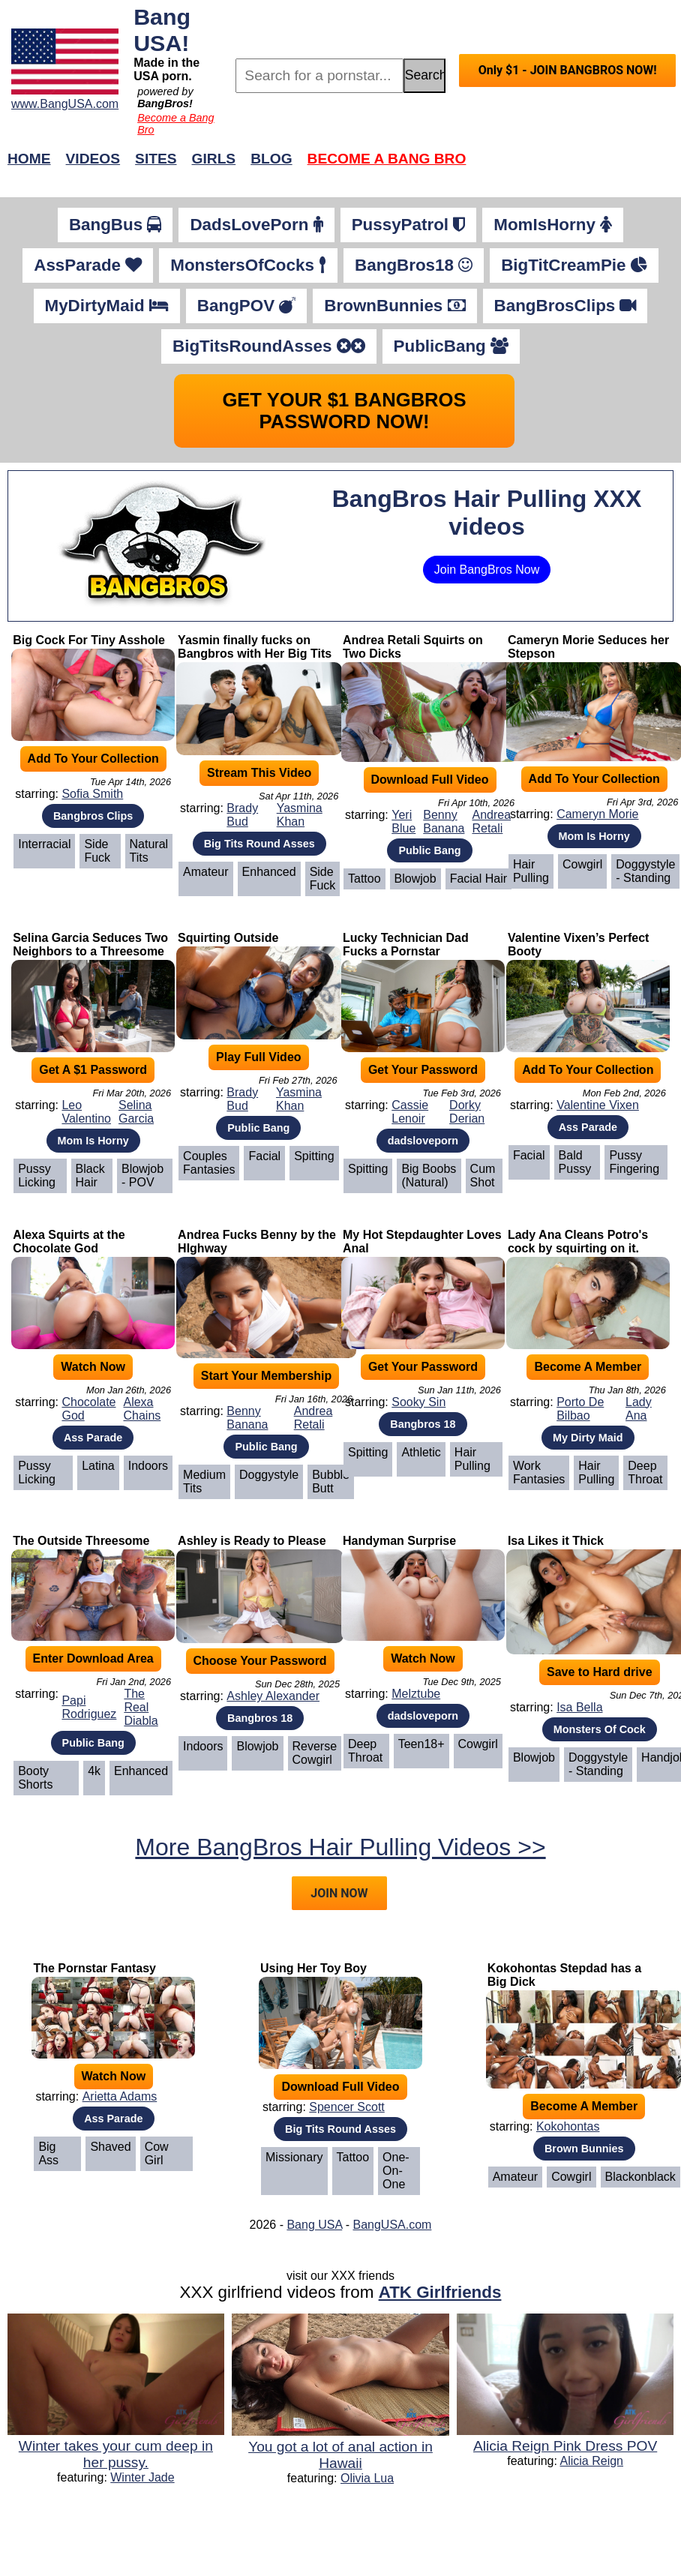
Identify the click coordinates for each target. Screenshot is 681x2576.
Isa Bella (579, 1707)
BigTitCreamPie (574, 265)
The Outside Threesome (81, 1540)
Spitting (314, 1156)
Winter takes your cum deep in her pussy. (116, 2454)
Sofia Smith (92, 793)
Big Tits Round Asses (259, 844)
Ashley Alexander (273, 1696)
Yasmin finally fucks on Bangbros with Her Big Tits (255, 647)
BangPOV (246, 305)
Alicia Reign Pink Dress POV (565, 2446)
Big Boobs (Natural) (428, 1175)
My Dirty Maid (588, 1438)
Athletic (420, 1452)
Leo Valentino (86, 1112)
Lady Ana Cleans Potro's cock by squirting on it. (578, 1241)
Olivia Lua (367, 2478)
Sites (155, 158)
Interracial (44, 844)
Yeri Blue (404, 821)
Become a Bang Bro (387, 158)
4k (94, 1771)
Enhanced (269, 871)
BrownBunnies (394, 305)
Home (29, 158)
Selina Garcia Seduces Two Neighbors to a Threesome (90, 944)
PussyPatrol (409, 224)
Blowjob (415, 878)
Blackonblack (640, 2176)
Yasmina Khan (299, 815)
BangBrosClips (565, 305)
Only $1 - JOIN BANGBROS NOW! (567, 70)
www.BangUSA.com (64, 103)
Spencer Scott (347, 2107)
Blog (271, 158)
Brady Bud (242, 815)
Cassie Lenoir (410, 1112)
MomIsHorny (553, 224)
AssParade (88, 265)
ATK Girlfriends (440, 2292)
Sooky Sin (419, 1402)
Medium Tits (204, 1481)
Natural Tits (149, 851)
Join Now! (577, 166)
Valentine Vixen (597, 1105)
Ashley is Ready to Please (252, 1540)
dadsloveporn (423, 1141)
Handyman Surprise (399, 1540)
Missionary (294, 2157)
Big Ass (48, 2153)
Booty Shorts (35, 1778)
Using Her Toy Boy (313, 1968)
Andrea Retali (491, 821)
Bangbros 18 (422, 1424)
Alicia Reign (591, 2461)
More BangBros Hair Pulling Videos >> (340, 1847)
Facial (264, 1156)
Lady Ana (639, 1409)
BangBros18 (413, 265)
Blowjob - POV (143, 1175)
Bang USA (314, 2224)
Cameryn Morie (597, 814)
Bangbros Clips (93, 816)
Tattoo (364, 878)
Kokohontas (568, 2126)
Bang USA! (162, 29)
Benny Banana (443, 821)
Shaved (110, 2146)
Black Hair (90, 1175)
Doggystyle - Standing (645, 871)
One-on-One (396, 2171)
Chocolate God (89, 1409)
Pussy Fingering (634, 1162)
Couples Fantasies (209, 1163)
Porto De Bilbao (580, 1409)
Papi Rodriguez (89, 1707)
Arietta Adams (120, 2096)
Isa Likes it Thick (556, 1540)
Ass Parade (588, 1127)
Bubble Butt (331, 1481)
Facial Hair (478, 878)
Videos (93, 158)
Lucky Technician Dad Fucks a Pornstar (406, 944)
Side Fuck (97, 851)
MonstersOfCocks (248, 265)
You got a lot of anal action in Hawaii (340, 2455)
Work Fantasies (539, 1472)
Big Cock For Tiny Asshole (89, 640)
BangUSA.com (391, 2224)
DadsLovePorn (256, 224)
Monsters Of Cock (600, 1729)
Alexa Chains (141, 1409)
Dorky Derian (466, 1112)
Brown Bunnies (584, 2149)
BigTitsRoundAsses (268, 346)
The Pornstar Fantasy (94, 1968)
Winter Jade (142, 2477)
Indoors (148, 1465)
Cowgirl (582, 864)
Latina (98, 1465)
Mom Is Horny (594, 836)
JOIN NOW (339, 1893)
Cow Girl (157, 2153)
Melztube (416, 1693)
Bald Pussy (575, 1162)
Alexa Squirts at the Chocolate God (68, 1241)
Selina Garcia (136, 1112)
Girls (214, 158)
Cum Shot (483, 1175)
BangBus (115, 224)
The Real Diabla (141, 1707)
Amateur (205, 871)
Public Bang (429, 850)
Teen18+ (421, 1744)
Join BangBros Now (487, 569)
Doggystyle (268, 1474)
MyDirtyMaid (107, 305)
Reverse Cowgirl (315, 1753)
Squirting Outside (228, 937)
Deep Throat (645, 1472)
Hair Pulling (531, 871)
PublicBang (451, 346)
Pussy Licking (37, 1175)
